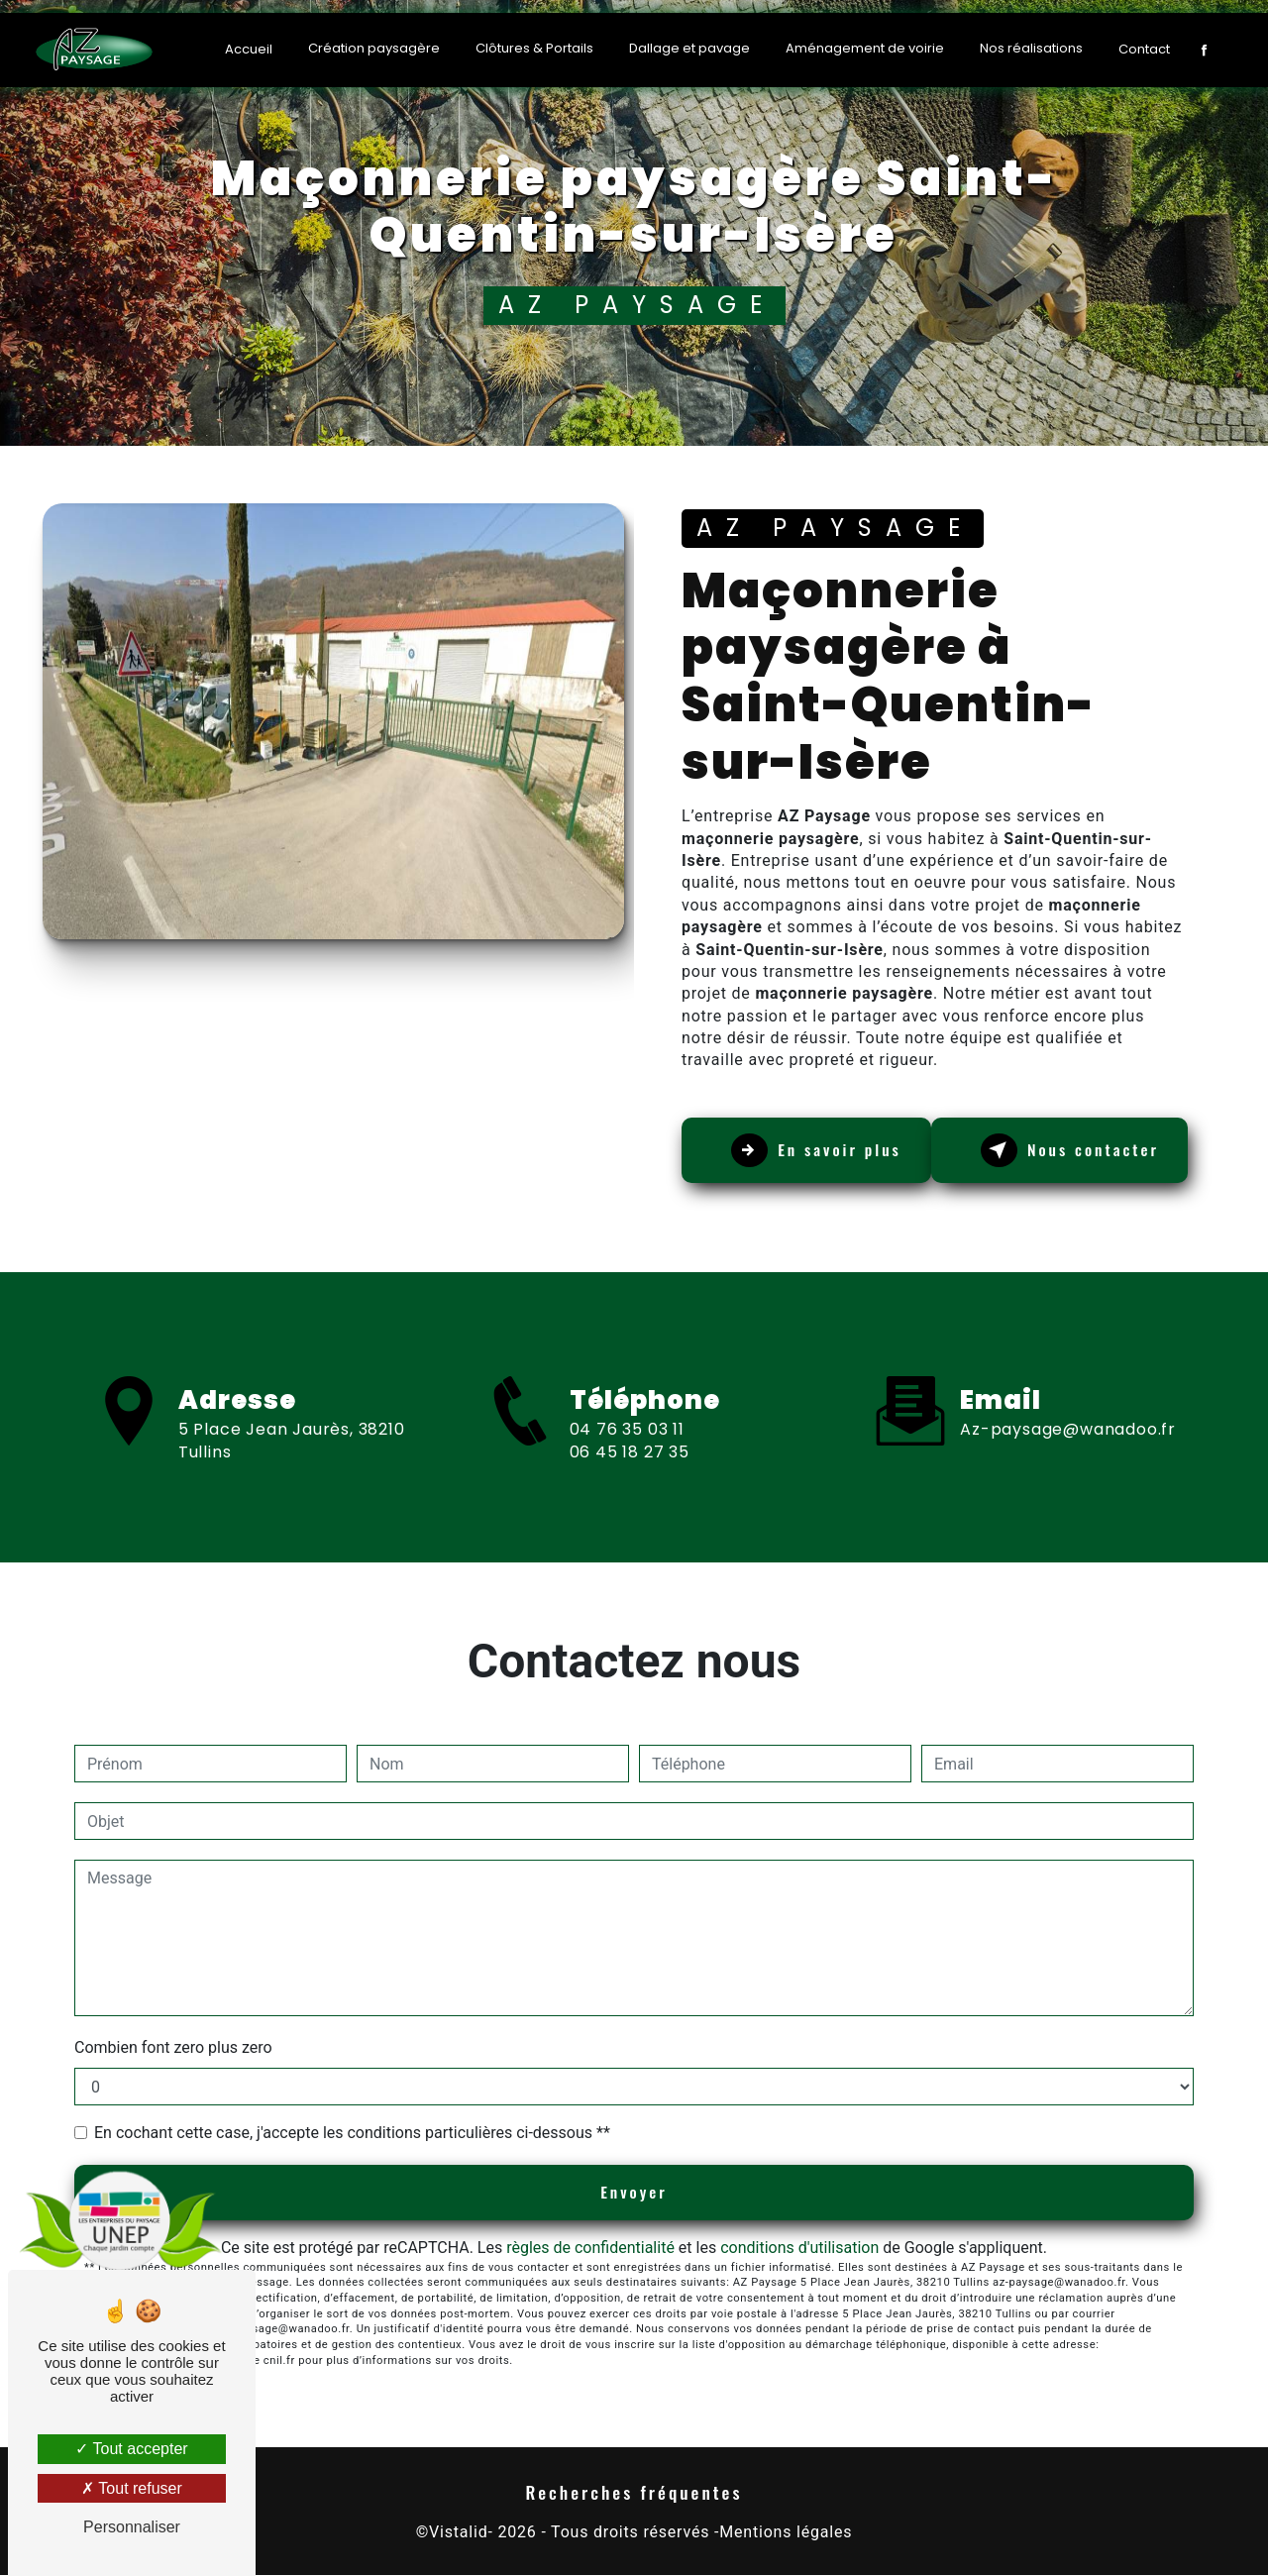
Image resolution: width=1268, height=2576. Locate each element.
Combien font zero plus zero (173, 2047)
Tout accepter (131, 2448)
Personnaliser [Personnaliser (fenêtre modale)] (131, 2527)
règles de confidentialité (590, 2247)
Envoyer (634, 2192)
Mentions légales (785, 2531)
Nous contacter (1075, 1150)
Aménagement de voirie (865, 48)
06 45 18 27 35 (629, 1469)
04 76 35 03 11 (627, 1447)
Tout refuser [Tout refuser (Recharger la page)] (131, 2488)
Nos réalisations (1031, 48)
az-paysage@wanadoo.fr (1068, 1411)
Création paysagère (374, 48)
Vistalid (458, 2531)
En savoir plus (821, 1150)
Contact (1144, 49)
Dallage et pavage (689, 48)
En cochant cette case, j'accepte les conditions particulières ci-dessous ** (352, 2132)
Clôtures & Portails (534, 48)
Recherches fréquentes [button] (634, 2493)
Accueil (248, 49)
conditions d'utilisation (799, 2247)
